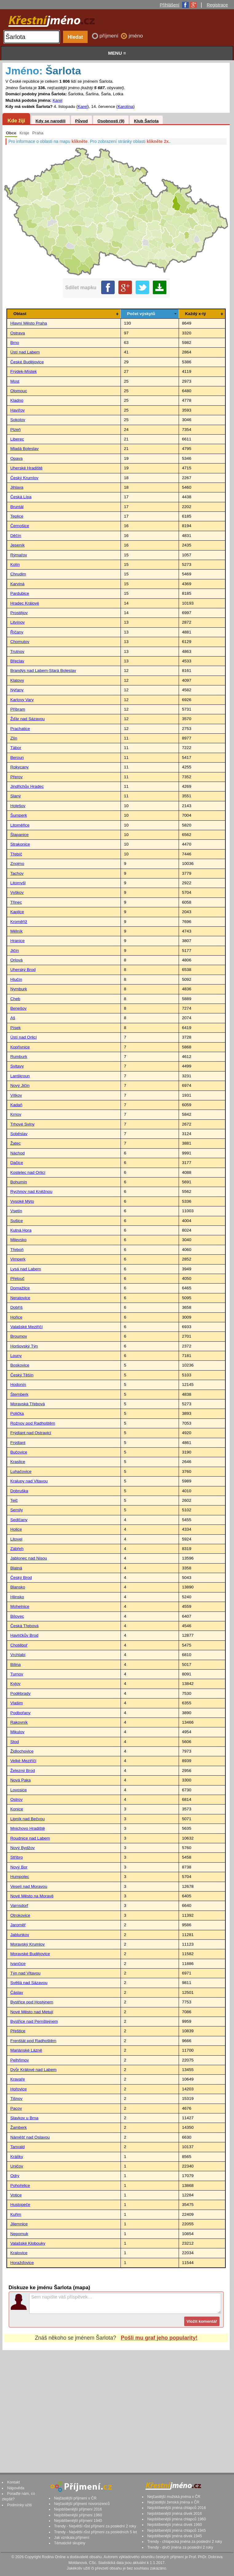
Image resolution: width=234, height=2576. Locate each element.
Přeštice (17, 2031)
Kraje (24, 133)
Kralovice (18, 2253)
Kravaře (17, 2079)
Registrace (217, 4)
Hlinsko (17, 1597)
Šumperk (18, 815)
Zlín (13, 738)
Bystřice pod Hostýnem (31, 2002)
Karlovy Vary (22, 699)
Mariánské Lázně (26, 2050)
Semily (16, 1510)
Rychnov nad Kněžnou (31, 1191)
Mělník (16, 931)
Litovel (16, 1539)
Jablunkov (19, 1934)
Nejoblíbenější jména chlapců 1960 (176, 2519)
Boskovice (19, 1365)
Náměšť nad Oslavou (30, 2137)
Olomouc (18, 391)
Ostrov (16, 1799)
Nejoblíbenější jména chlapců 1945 (176, 2530)
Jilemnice (19, 2224)
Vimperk (18, 1259)
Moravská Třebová (27, 1404)
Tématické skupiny (69, 2543)
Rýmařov (18, 555)
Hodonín (18, 1384)
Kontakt (13, 2482)
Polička (17, 1413)
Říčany (16, 632)
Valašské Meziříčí (26, 1326)
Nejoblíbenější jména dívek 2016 (174, 2513)
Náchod (17, 1153)
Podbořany (20, 1712)
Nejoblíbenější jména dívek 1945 (174, 2536)
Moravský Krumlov (27, 1944)
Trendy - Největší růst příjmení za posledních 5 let (95, 2532)
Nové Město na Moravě (32, 1896)
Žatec (15, 1143)
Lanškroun (20, 1076)
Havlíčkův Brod (24, 1635)
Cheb (15, 998)
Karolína (125, 106)
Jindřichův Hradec (27, 786)
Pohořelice (20, 2185)
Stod (14, 1741)
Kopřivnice (20, 1047)
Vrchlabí (17, 1654)
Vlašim (16, 1703)
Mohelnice (19, 1606)
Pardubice (19, 593)
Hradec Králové (24, 603)
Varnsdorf (19, 1905)
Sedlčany (18, 1519)
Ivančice (18, 1963)
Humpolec (19, 1876)
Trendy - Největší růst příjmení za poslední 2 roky (95, 2526)
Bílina (15, 1664)
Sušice (16, 1220)
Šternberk (19, 1394)
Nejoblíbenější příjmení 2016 (78, 2509)
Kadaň (16, 1105)
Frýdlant (17, 1442)
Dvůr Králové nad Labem (33, 2069)
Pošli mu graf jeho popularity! (159, 2338)
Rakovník (19, 1722)
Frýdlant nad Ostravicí (30, 1432)
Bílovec (17, 1616)
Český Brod (21, 1577)
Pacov (16, 2108)
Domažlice (20, 1288)
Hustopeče (20, 2204)
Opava (16, 458)
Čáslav (16, 1992)
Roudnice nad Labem (30, 1838)
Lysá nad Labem (25, 1269)
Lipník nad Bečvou (27, 1819)
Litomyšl (18, 883)
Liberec (17, 439)
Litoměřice (20, 825)
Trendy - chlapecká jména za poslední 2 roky (184, 2541)
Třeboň (16, 1249)
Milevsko (18, 1239)
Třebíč (16, 854)
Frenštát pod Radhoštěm (33, 2040)
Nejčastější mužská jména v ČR (173, 2497)
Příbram (17, 709)
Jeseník (17, 545)
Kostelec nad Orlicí (27, 1172)
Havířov (17, 410)
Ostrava (17, 333)
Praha (37, 133)
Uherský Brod (22, 969)
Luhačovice (20, 1471)
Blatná (16, 1568)
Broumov (18, 1336)
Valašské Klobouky (27, 2243)
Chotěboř (18, 1645)
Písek (15, 1027)
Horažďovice (22, 2262)
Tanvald (17, 2146)
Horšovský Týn (24, 1346)
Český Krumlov (24, 477)
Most (14, 381)
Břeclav (17, 661)
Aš (12, 1018)
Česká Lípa (20, 497)
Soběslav (18, 1133)
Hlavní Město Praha (28, 323)
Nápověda (15, 2488)
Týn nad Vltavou (25, 1973)
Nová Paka (20, 1780)
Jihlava (16, 487)
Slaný (15, 796)
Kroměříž (18, 921)
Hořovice (18, 2089)
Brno (14, 342)
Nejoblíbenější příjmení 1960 (78, 2515)
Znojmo (17, 863)
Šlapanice (19, 834)
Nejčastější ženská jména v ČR (173, 2502)
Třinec (16, 902)
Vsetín (16, 1211)
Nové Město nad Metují (31, 2012)
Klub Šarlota (146, 121)
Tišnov (16, 2098)
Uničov (16, 2166)
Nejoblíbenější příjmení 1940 (78, 2521)
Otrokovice (20, 1915)
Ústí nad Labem (25, 352)
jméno (136, 36)
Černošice (19, 525)
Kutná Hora (20, 1230)
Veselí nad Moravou (28, 1886)
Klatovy (17, 680)
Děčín (15, 535)
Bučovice (18, 1452)
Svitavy (17, 1066)
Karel (57, 100)
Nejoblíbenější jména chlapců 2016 (176, 2508)
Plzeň (15, 429)
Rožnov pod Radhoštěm (32, 1423)
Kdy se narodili (50, 121)
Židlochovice (22, 1751)
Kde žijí (16, 120)
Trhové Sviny (22, 1124)
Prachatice (20, 728)
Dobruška (19, 1491)
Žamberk (18, 2127)
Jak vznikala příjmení (71, 2537)
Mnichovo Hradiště (27, 1828)
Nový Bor (18, 1867)
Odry (14, 2175)
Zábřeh (16, 1548)
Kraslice (17, 1461)
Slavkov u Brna (24, 2118)
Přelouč (17, 1278)
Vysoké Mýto (22, 1201)
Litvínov (17, 622)
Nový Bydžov (22, 1847)
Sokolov (17, 419)
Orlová (16, 960)
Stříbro (16, 1857)
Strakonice (20, 844)
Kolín (15, 564)
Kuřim (15, 2214)
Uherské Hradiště (26, 468)
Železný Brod (22, 1770)
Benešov (18, 1008)
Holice (16, 1529)
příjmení (110, 36)
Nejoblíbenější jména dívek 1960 (174, 2525)
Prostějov (19, 612)
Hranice (17, 940)
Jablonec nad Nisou (28, 1558)
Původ (81, 121)
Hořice (16, 1317)
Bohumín (18, 1182)
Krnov (15, 1114)
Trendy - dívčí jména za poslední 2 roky (180, 2547)
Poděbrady (20, 1693)
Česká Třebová (24, 1625)
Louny (16, 1355)
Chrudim (18, 574)
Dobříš (16, 1307)
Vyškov (16, 892)
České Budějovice (27, 362)
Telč (14, 1500)
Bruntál (16, 506)
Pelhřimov (19, 2060)
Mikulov (17, 1732)
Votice (16, 2195)
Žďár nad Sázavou (27, 718)
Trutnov (17, 651)
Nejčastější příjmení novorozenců (82, 2504)
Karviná (17, 584)
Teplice (16, 516)
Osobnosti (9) (111, 121)
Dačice (16, 1162)
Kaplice (17, 911)
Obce (11, 133)
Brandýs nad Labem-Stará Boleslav (43, 670)
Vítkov (16, 1095)
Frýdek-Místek (23, 371)
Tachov (16, 873)
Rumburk (18, 1056)
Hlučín (16, 979)
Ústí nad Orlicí (23, 1037)
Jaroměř (18, 1925)
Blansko (17, 1587)
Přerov (16, 777)
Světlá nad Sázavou (28, 1982)
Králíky (16, 2156)
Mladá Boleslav (24, 448)
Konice (16, 1809)
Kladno (16, 400)
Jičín (14, 950)
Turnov (16, 1674)
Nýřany (16, 690)
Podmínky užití (19, 2505)
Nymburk (18, 989)
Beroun (17, 757)
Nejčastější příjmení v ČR (75, 2498)
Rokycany (19, 767)
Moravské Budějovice (30, 1953)
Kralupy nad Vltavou (29, 1481)
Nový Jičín (20, 1085)
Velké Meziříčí (23, 1760)
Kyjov (15, 1683)
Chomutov (19, 641)
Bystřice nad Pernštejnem (34, 2021)
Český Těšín (21, 1375)
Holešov (17, 805)
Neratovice (20, 1298)
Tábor (15, 747)
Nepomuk (19, 2233)
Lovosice (18, 1790)
